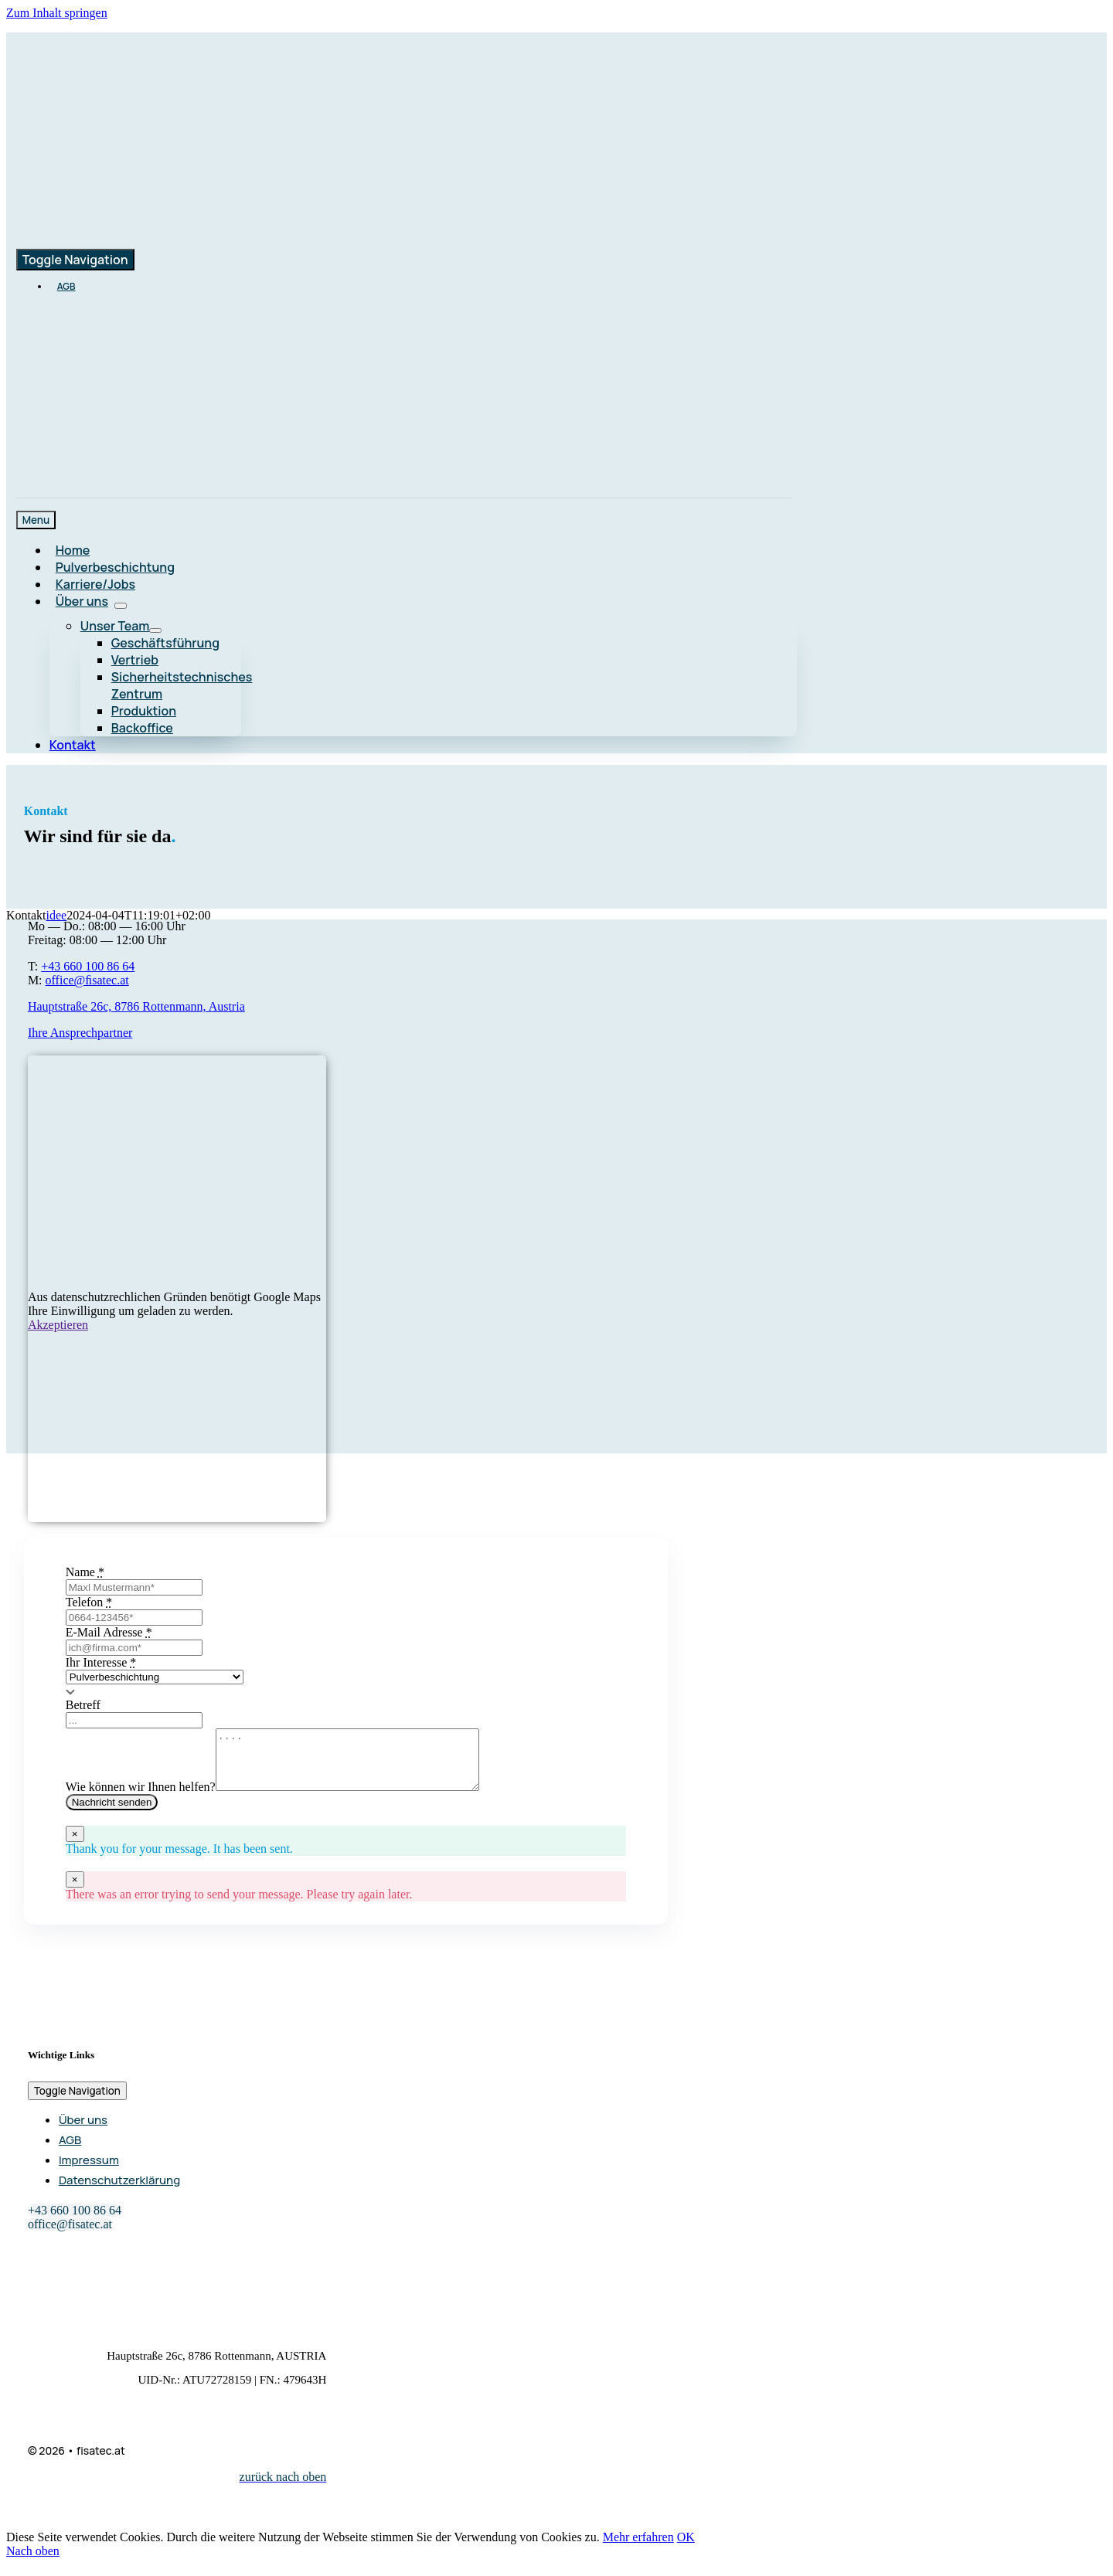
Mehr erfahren (638, 2548)
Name (85, 1572)
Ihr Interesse (101, 1662)
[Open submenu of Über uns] (120, 606)
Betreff (83, 1704)
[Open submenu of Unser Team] (155, 630)
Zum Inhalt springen (56, 12)
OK (686, 2548)
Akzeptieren (58, 1324)
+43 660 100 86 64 (87, 966)
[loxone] (386, 443)
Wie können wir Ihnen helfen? (141, 1798)
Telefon (89, 1602)
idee (56, 915)
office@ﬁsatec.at (87, 980)
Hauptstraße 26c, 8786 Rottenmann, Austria (136, 1006)
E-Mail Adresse (109, 1632)
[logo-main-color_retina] (194, 142)
